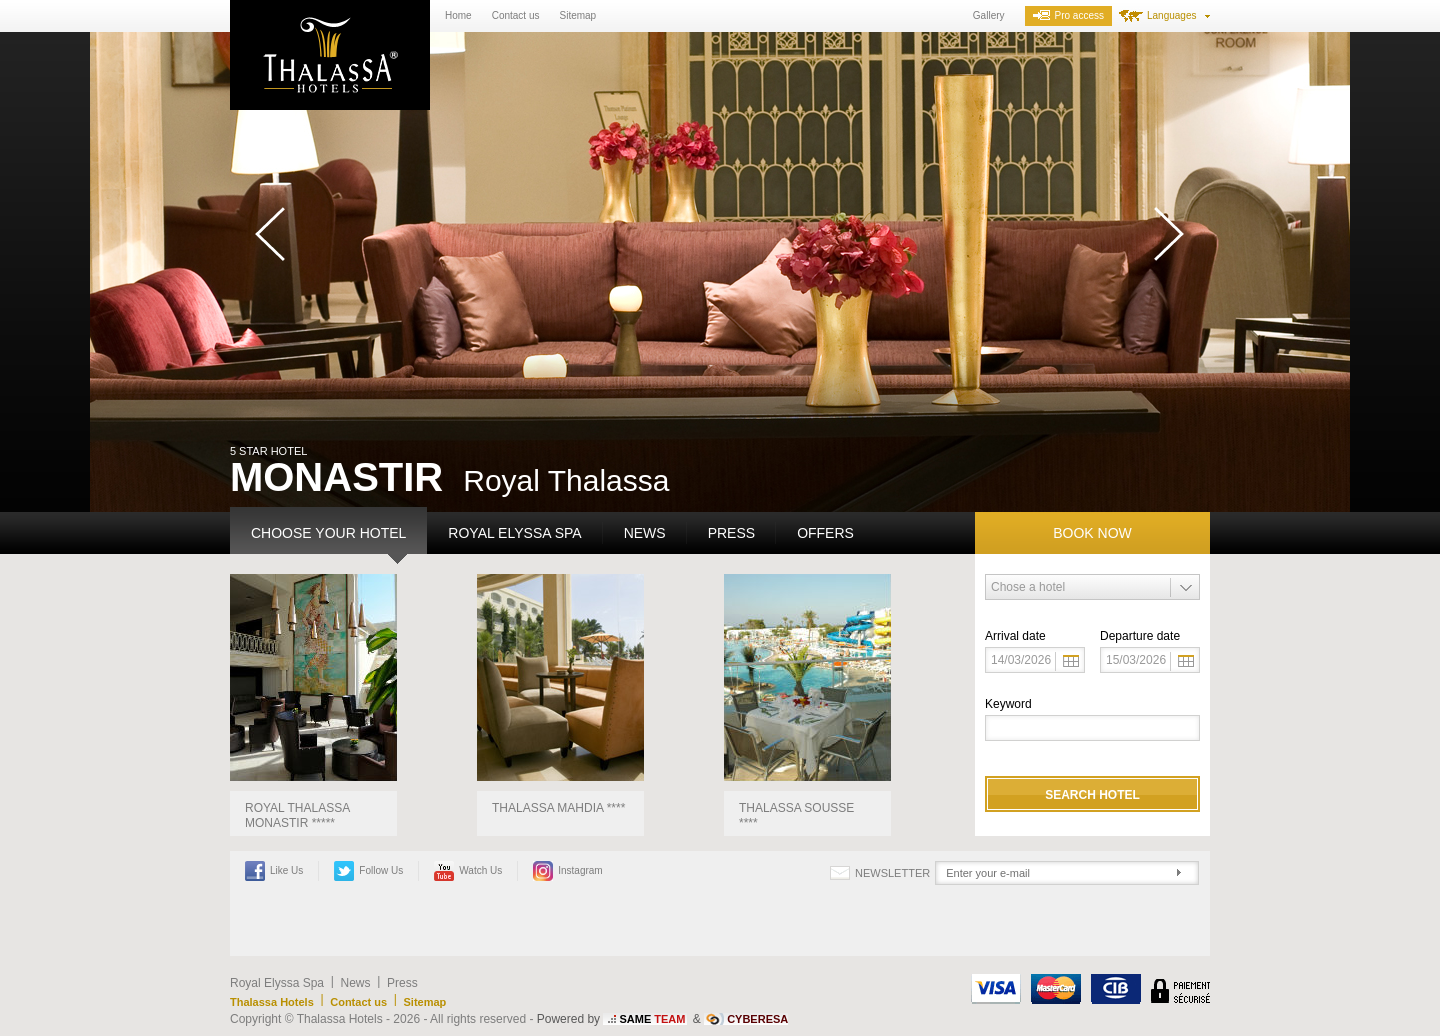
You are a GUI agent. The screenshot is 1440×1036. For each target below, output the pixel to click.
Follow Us (368, 871)
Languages (1172, 15)
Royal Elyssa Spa (514, 533)
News (645, 533)
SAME (652, 1019)
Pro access (1068, 15)
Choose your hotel (328, 533)
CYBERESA (757, 1019)
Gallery (989, 15)
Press (731, 533)
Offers (825, 533)
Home (458, 15)
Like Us (274, 871)
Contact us (516, 15)
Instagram (567, 871)
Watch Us (468, 871)
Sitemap (578, 15)
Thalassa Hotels (272, 1002)
